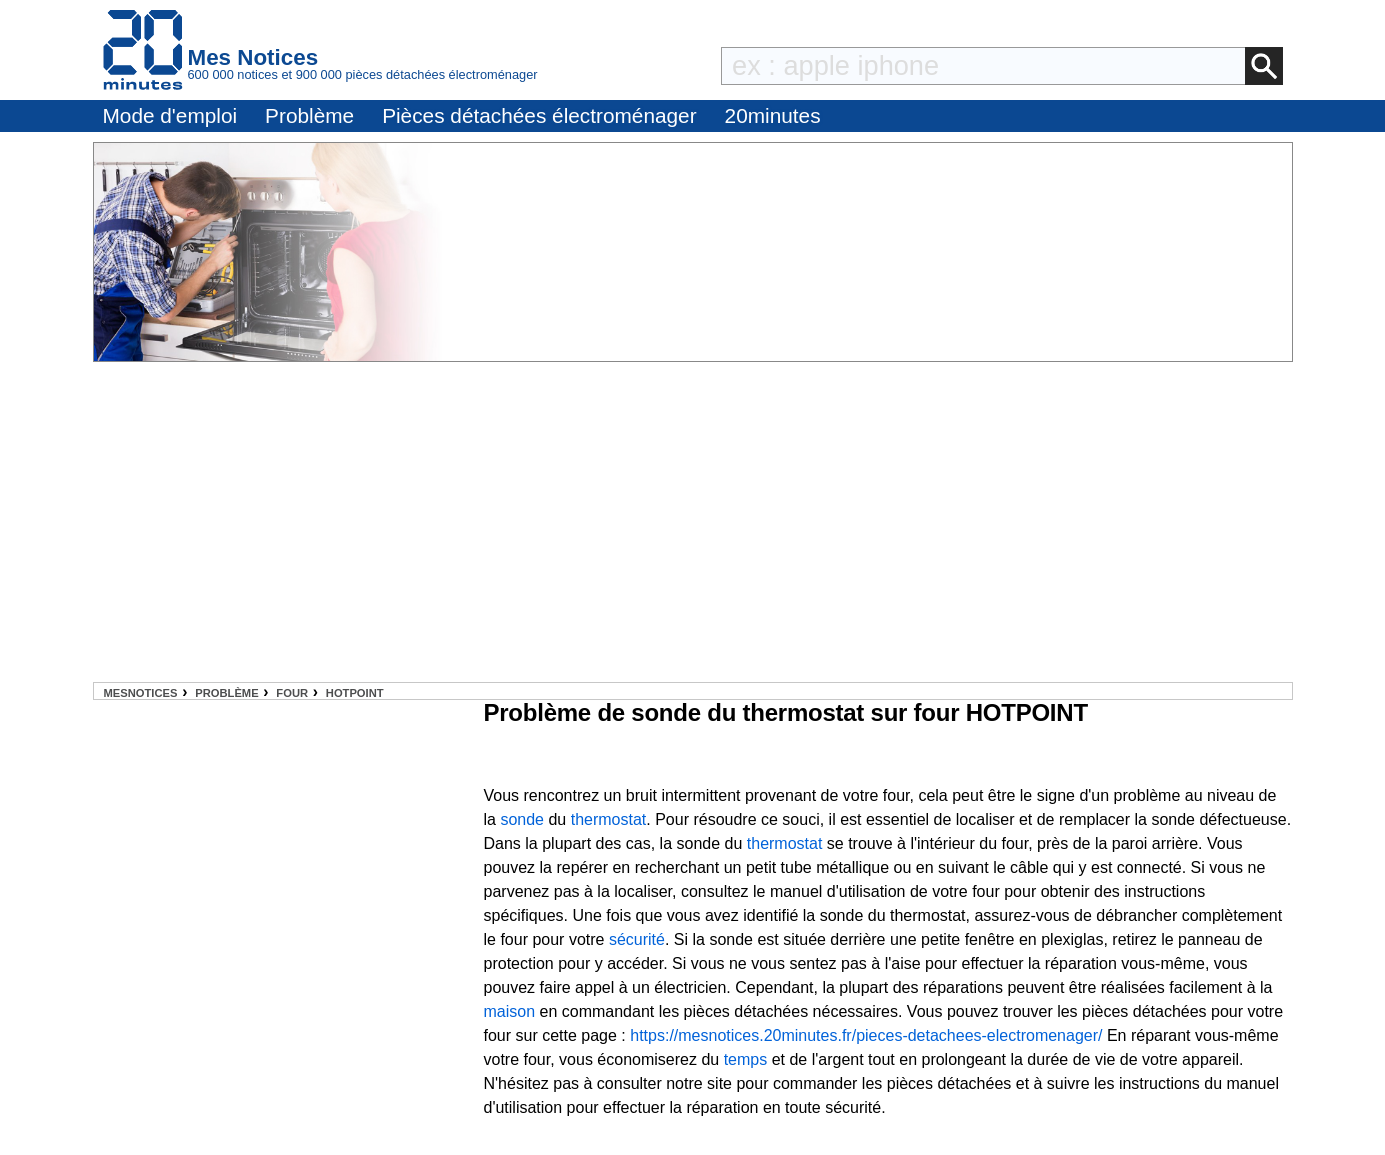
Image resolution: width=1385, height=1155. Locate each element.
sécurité (637, 939)
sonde (522, 819)
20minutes (773, 115)
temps (746, 1059)
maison (510, 1011)
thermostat (609, 819)
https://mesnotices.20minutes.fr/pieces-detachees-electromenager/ (866, 1035)
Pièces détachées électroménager (539, 115)
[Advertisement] (693, 522)
